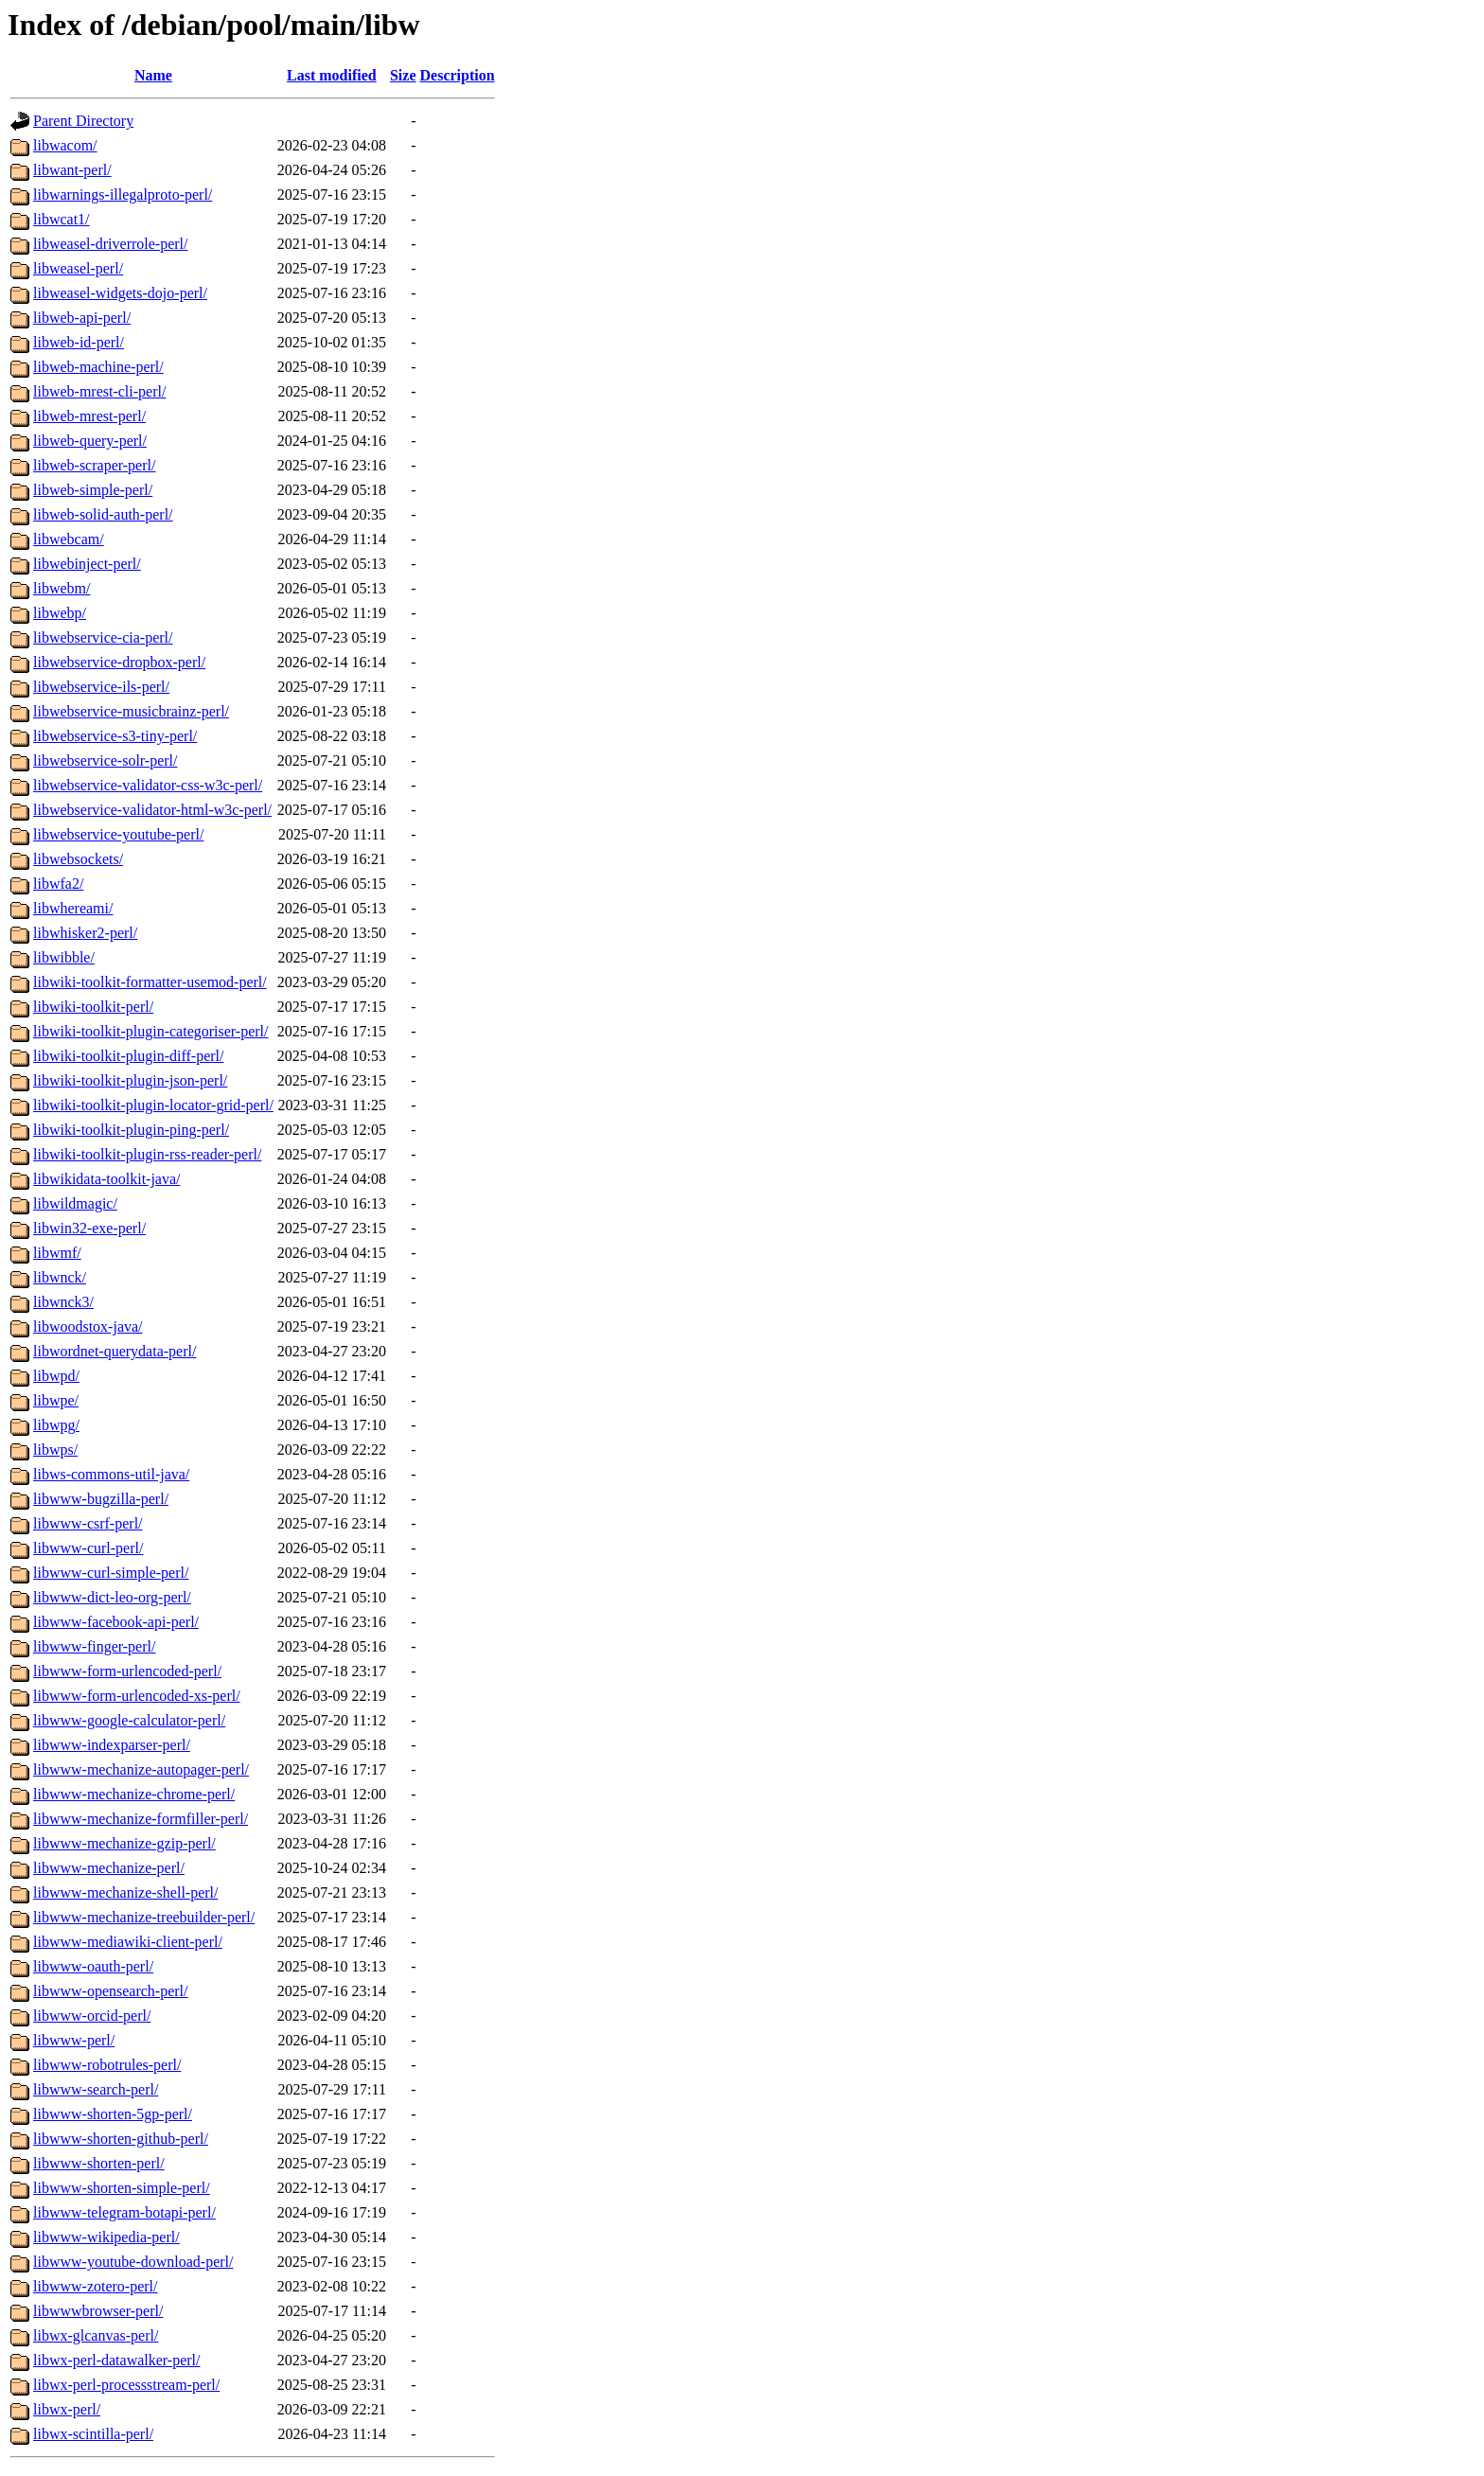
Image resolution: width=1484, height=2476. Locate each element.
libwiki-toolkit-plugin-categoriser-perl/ (151, 1031)
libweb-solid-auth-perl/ (103, 514)
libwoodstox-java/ (88, 1326)
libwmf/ (57, 1253)
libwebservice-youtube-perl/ (118, 834)
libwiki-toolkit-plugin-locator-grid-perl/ (153, 1105)
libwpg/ (56, 1425)
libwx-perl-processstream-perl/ (126, 2385)
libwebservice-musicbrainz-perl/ (131, 711)
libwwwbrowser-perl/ (98, 2311)
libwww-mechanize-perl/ (109, 1868)
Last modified (332, 75)
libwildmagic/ (75, 1203)
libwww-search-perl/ (95, 2089)
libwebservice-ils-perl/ (101, 687)
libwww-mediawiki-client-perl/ (127, 1942)
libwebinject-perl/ (87, 564)
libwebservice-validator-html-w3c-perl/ (152, 810)
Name (153, 75)
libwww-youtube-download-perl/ (133, 2262)
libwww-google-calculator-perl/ (129, 1720)
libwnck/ (59, 1277)
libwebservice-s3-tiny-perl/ (115, 736)
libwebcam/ (68, 539)
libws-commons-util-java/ (111, 1474)
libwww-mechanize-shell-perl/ (125, 1892)
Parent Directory (83, 121)
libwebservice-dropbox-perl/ (119, 662)
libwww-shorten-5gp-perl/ (112, 2114)
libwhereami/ (73, 908)
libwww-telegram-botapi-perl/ (124, 2212)
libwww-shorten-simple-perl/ (121, 2188)
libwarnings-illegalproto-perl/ (122, 194)
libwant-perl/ (72, 170)
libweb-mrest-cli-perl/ (99, 391)
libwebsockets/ (78, 859)
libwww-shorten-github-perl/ (120, 2139)
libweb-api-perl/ (82, 318)
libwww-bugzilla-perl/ (100, 1499)
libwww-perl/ (74, 2040)
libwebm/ (61, 588)
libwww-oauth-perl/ (93, 1966)
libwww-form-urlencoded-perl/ (127, 1671)
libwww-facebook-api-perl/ (116, 1622)
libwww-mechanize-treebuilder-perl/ (144, 1917)
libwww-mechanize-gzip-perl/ (124, 1843)
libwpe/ (56, 1400)
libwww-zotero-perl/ (95, 2286)
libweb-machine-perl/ (98, 367)
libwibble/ (64, 957)
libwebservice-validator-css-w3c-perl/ (147, 785)
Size (403, 75)
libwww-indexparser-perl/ (111, 1745)
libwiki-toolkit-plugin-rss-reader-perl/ (147, 1154)
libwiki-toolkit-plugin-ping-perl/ (131, 1130)
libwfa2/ (58, 883)
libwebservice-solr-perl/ (105, 760)
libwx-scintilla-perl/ (93, 2434)
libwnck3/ (63, 1302)
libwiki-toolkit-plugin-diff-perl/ (128, 1056)
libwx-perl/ (66, 2409)
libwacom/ (65, 145)
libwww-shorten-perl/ (99, 2163)
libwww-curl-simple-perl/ (110, 1573)
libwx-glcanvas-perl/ (95, 2335)
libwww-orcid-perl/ (91, 2015)
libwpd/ (56, 1376)
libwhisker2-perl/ (85, 933)
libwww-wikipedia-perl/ (106, 2237)
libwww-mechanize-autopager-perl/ (141, 1769)
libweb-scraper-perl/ (94, 465)
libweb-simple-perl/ (92, 490)
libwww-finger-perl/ (94, 1646)
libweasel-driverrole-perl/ (110, 244)
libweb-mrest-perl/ (89, 416)
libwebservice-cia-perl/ (102, 637)
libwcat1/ (61, 219)
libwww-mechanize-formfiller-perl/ (140, 1819)
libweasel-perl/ (78, 268)
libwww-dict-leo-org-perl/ (112, 1597)
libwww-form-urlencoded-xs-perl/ (136, 1696)
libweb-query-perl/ (90, 441)
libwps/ (55, 1449)
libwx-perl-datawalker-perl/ (116, 2360)
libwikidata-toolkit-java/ (107, 1179)
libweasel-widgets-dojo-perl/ (120, 293)
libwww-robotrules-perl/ (107, 2065)
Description (457, 75)
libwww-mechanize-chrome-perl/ (134, 1794)
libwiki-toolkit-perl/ (93, 1007)
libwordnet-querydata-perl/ (114, 1351)
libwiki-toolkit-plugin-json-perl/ (130, 1080)
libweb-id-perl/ (78, 342)
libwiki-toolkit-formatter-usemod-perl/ (150, 982)
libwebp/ (59, 613)
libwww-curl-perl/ (88, 1548)
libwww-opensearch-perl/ (110, 1991)
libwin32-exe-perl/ (89, 1228)
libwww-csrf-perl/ (88, 1523)
